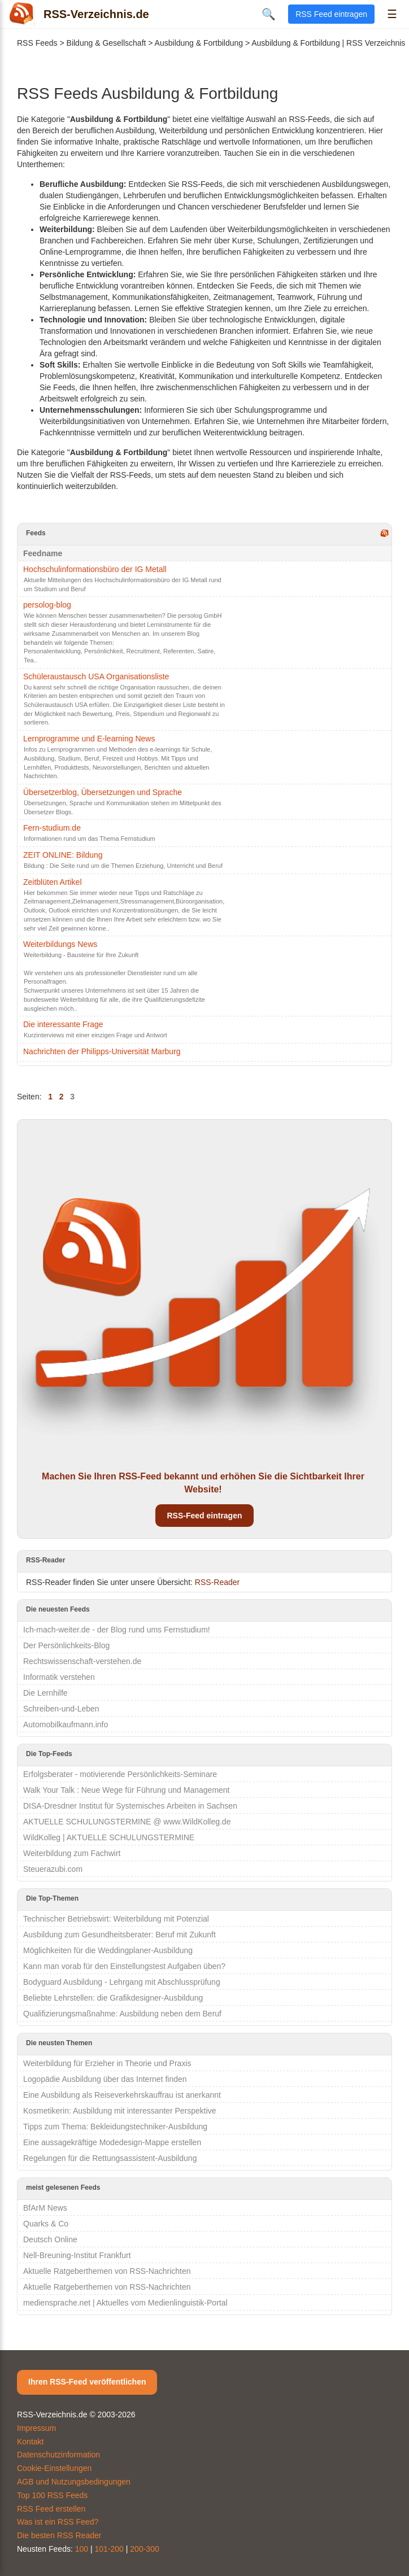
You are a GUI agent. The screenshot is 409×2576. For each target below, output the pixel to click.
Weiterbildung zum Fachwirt (71, 1853)
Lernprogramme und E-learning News (89, 738)
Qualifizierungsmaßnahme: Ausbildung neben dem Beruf (122, 2013)
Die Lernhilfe (45, 1692)
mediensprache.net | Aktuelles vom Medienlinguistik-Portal (125, 2302)
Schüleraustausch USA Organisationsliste (96, 676)
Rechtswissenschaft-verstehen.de (82, 1661)
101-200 (109, 2548)
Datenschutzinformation (58, 2454)
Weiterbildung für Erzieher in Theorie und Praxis (107, 2063)
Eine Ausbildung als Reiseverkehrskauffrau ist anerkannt (122, 2094)
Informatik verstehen (59, 1677)
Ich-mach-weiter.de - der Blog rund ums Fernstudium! (116, 1629)
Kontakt (30, 2441)
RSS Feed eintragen (331, 14)
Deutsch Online (50, 2239)
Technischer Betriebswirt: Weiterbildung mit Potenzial (116, 1918)
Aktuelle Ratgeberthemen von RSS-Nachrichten (107, 2271)
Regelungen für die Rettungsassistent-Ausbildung (110, 2158)
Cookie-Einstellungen (54, 2468)
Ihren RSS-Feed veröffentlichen (87, 2381)
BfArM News (45, 2207)
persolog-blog (47, 604)
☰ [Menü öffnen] (392, 14)
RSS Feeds (37, 42)
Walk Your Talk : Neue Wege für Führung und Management (126, 1790)
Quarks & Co (45, 2223)
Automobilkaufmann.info (65, 1724)
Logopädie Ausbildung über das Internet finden (105, 2079)
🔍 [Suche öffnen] (269, 14)
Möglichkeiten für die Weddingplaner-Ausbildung (108, 1950)
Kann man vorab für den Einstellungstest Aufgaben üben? (124, 1966)
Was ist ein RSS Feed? (57, 2521)
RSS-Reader (217, 1582)
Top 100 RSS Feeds (52, 2495)
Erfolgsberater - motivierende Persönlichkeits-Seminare (120, 1774)
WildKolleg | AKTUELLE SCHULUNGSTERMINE (108, 1837)
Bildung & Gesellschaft (106, 42)
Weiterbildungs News (60, 944)
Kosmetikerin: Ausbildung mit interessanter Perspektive (119, 2110)
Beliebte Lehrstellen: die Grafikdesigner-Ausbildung (113, 1997)
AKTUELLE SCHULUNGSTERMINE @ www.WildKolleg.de (126, 1821)
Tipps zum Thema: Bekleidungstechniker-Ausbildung (115, 2126)
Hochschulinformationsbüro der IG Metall (95, 569)
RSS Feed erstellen (51, 2508)
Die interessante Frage (63, 1024)
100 (81, 2548)
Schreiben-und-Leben (61, 1708)
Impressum (36, 2428)
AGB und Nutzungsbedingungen (73, 2481)
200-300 (144, 2548)
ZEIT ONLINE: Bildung (63, 854)
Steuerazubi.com (52, 1869)
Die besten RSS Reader (59, 2535)
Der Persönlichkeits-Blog (66, 1645)
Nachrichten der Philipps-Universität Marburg (102, 1051)
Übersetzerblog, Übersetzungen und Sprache (102, 792)
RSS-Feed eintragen (204, 1515)
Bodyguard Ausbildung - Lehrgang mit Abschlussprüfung (121, 1981)
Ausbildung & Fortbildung (199, 42)
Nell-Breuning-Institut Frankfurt (77, 2255)
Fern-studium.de (52, 827)
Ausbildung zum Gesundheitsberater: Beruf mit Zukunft (119, 1934)
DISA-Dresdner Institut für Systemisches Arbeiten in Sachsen (130, 1805)
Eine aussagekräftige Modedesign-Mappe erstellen (112, 2142)
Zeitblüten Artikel (52, 882)
